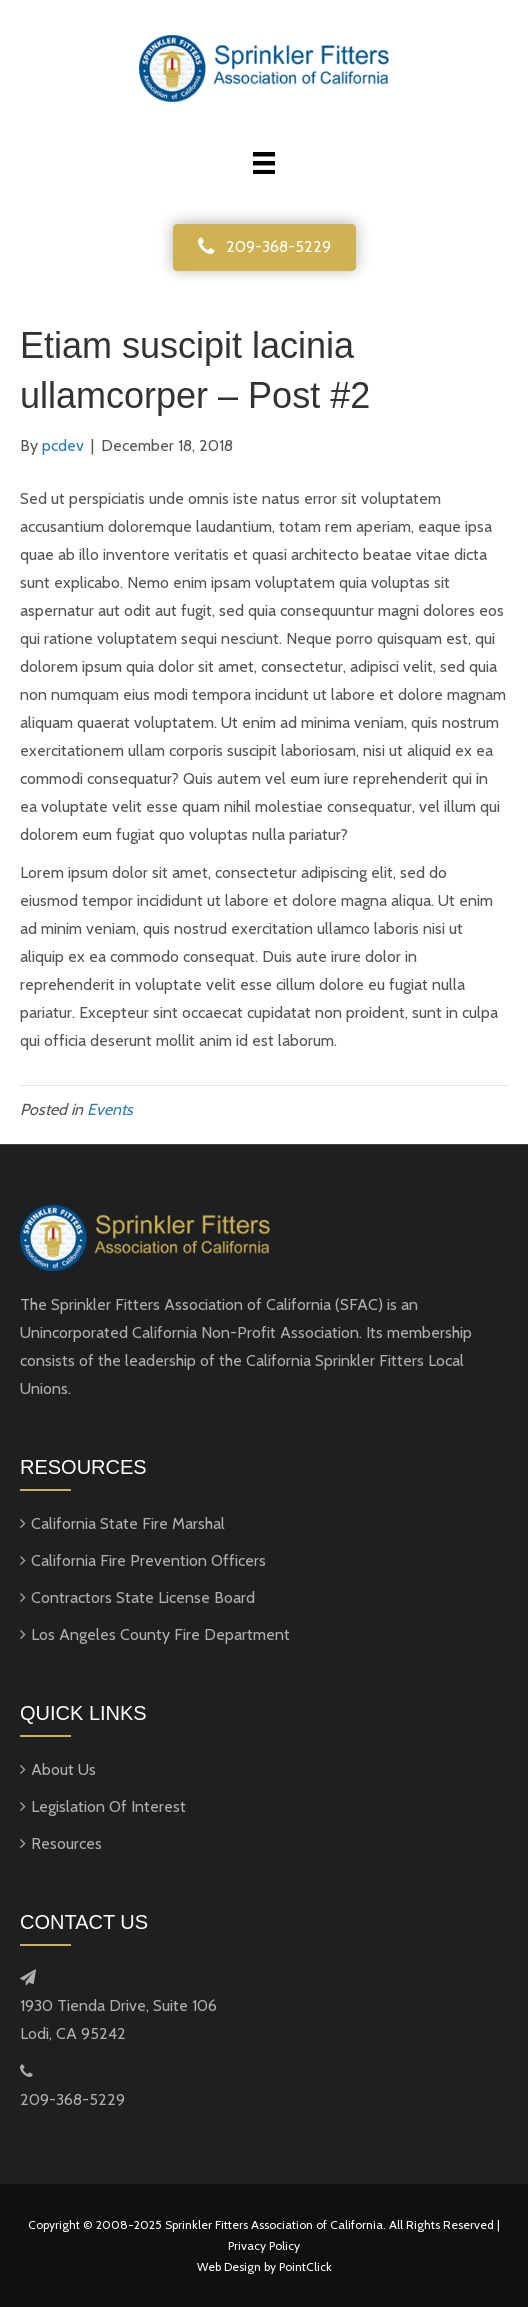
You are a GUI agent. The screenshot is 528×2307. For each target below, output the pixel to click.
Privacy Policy (264, 2245)
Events (110, 1109)
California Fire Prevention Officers (148, 1560)
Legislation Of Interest (108, 1806)
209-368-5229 (72, 2099)
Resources (66, 1843)
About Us (63, 1769)
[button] (264, 247)
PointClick (305, 2266)
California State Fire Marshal (128, 1523)
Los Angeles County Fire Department (160, 1634)
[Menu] (264, 163)
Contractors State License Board (143, 1597)
